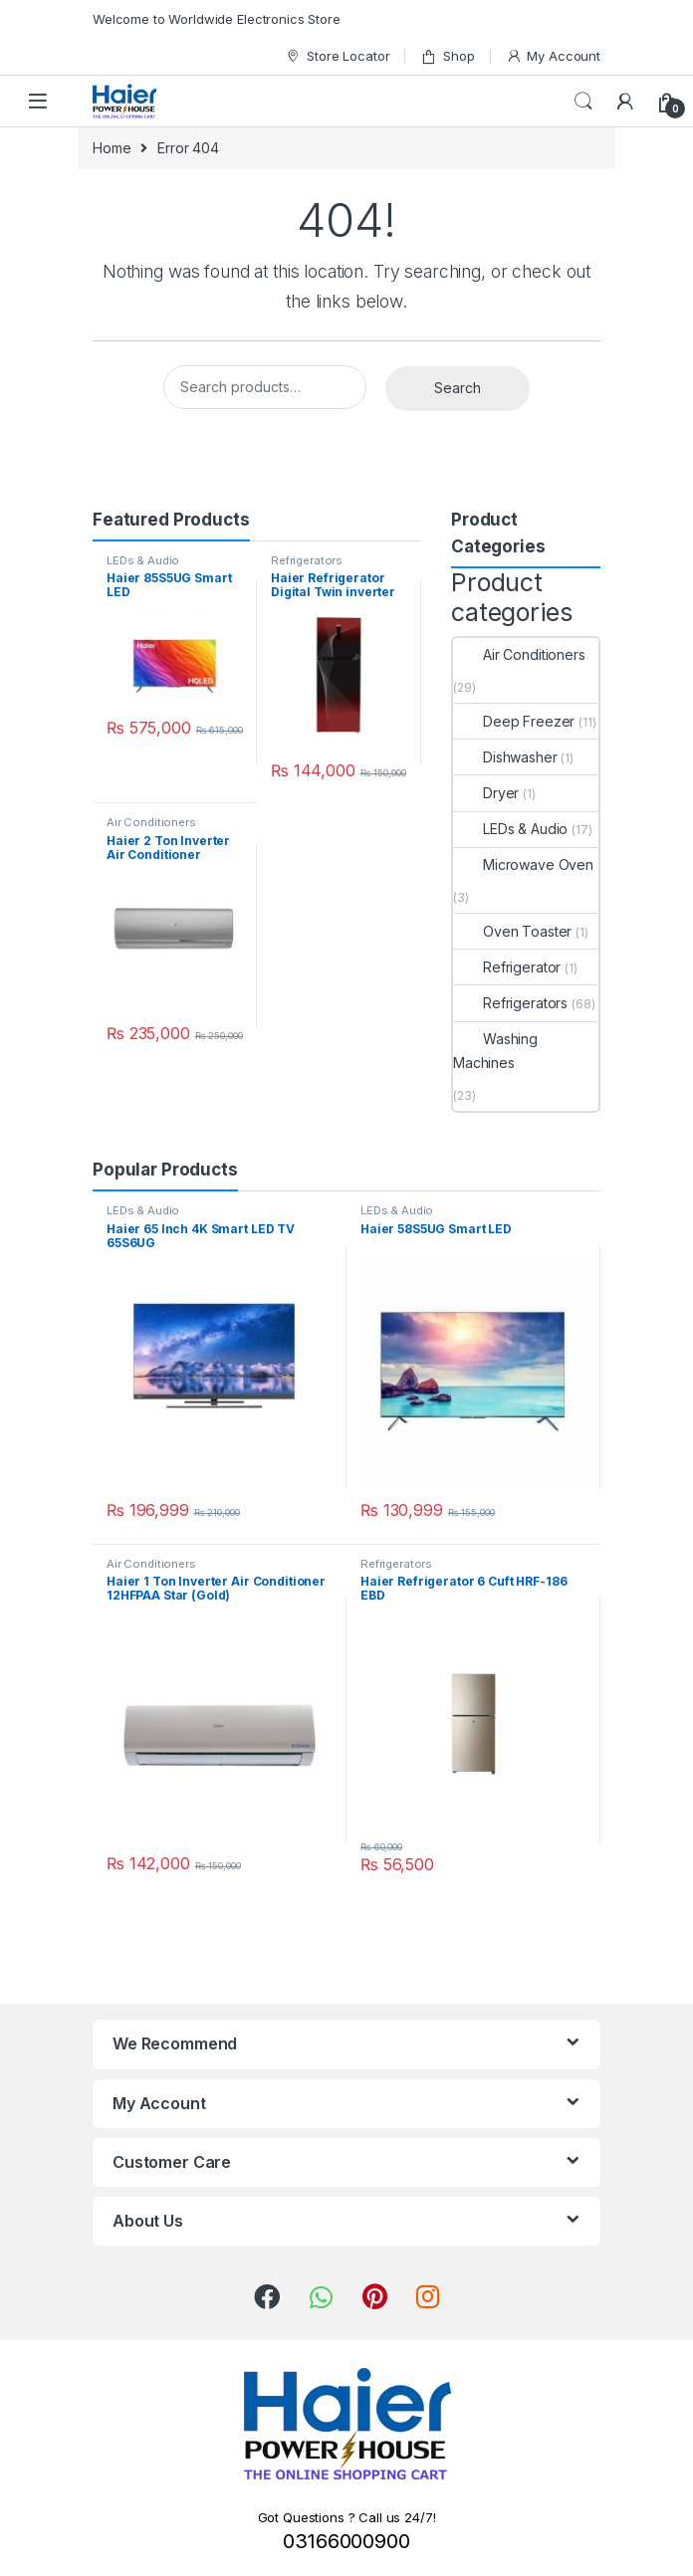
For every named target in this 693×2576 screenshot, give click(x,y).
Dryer (486, 792)
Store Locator (337, 56)
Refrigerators (307, 560)
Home (111, 147)
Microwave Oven (523, 864)
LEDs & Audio (143, 560)
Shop (447, 56)
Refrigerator (507, 967)
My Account (553, 56)
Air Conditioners (151, 822)
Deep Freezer (514, 721)
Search (583, 101)
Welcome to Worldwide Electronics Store (217, 19)
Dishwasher (505, 757)
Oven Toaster (512, 931)
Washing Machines (495, 1050)
